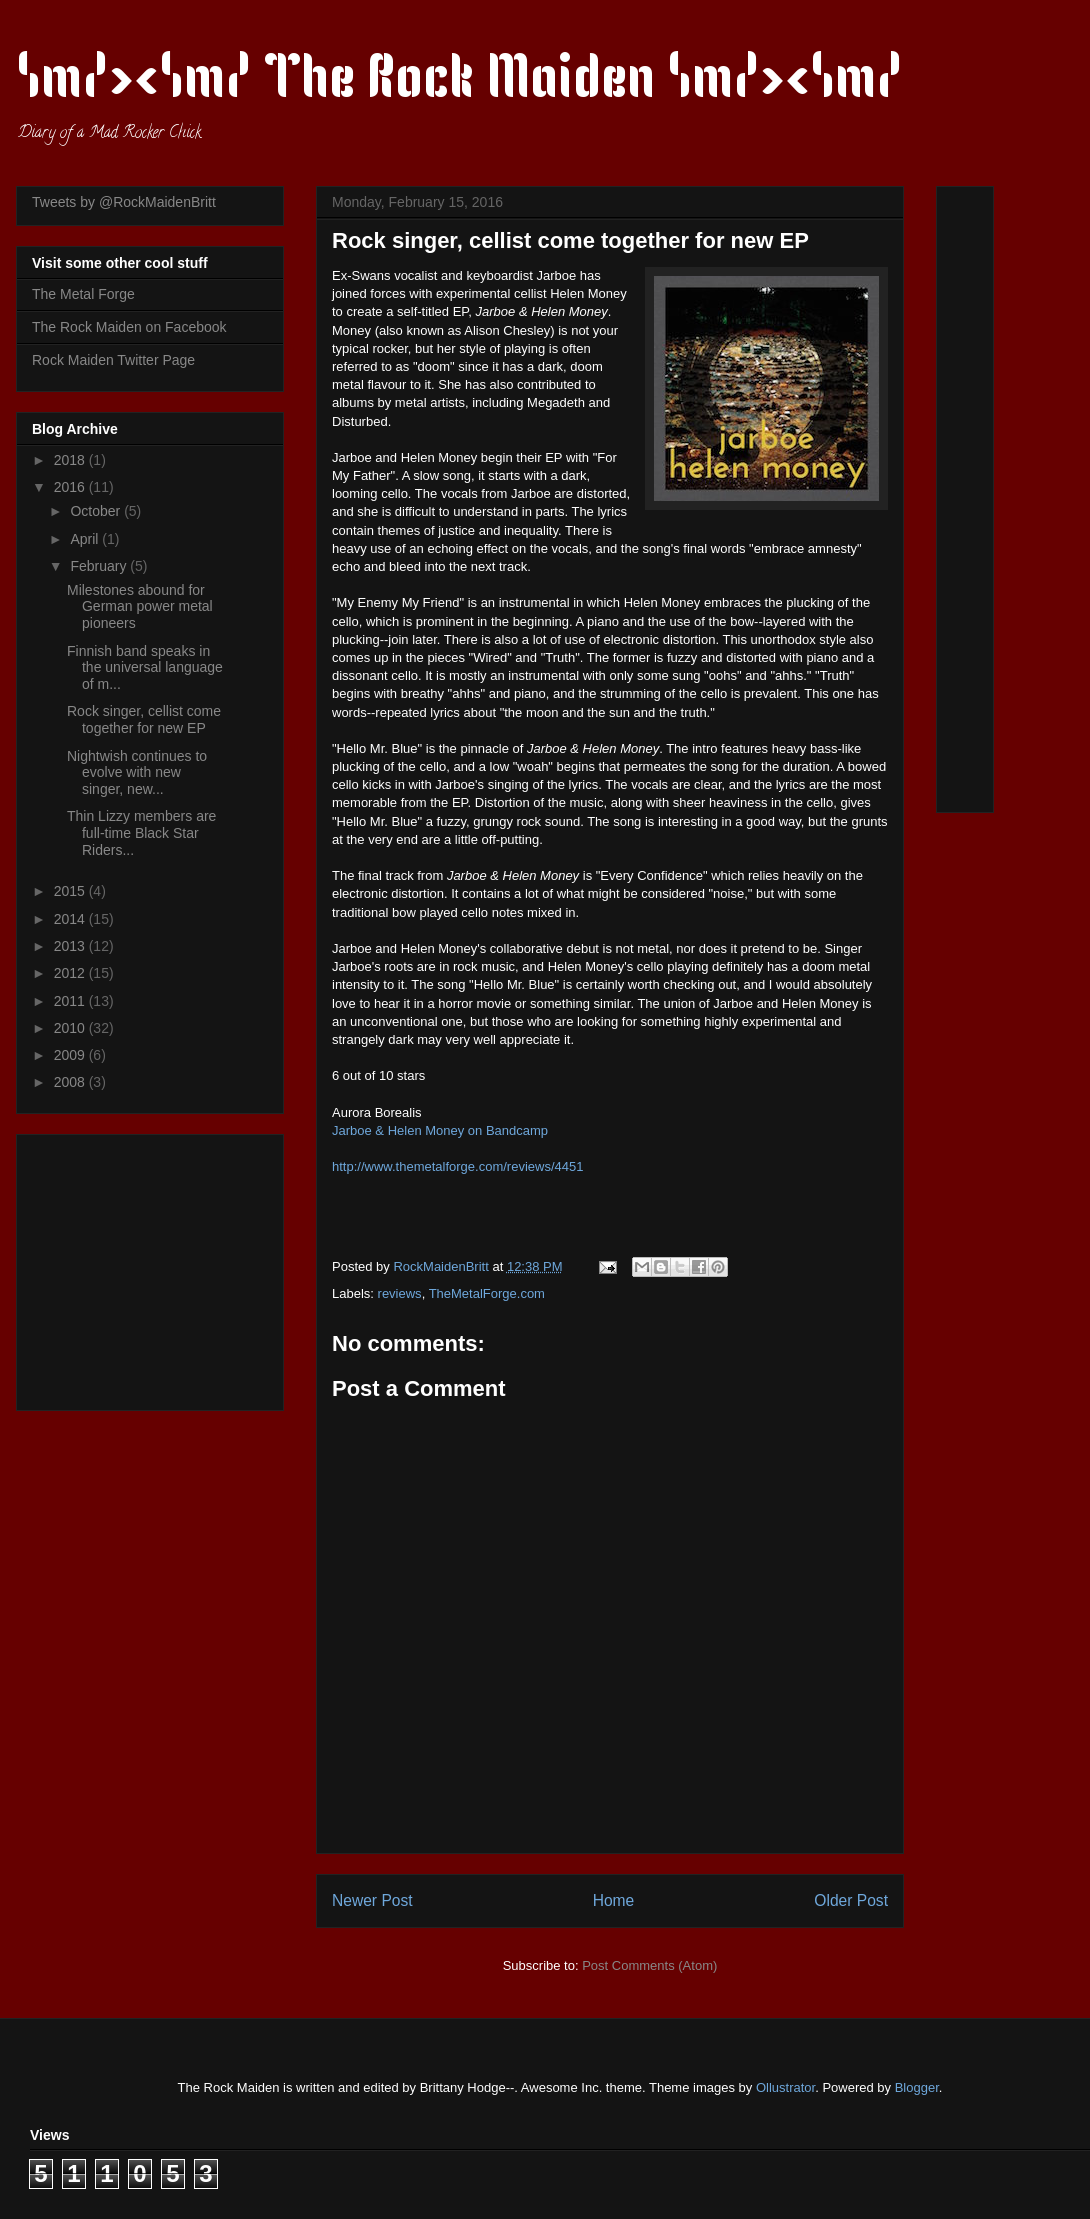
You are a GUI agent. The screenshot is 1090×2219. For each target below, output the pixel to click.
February (100, 566)
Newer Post (372, 1900)
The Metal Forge (83, 294)
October (97, 511)
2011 (71, 1001)
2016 (71, 487)
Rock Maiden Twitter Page (113, 360)
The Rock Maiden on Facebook (129, 327)
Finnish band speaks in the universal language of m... (145, 668)
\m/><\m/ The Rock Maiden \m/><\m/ (459, 82)
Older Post (851, 1900)
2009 (71, 1055)
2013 (71, 946)
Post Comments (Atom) (649, 1965)
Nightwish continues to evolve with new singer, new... (137, 773)
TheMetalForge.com (487, 1293)
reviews (400, 1293)
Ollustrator (785, 2087)
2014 (71, 919)
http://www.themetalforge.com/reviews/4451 (457, 1166)
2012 (71, 973)
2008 (71, 1082)
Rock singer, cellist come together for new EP (144, 719)
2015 (71, 891)
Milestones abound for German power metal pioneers (140, 607)
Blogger (917, 2087)
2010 (71, 1028)
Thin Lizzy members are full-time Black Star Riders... (141, 833)
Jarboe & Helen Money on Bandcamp (440, 1130)
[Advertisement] (157, 1267)
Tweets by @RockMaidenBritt (124, 202)
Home (614, 1900)
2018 (71, 460)
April (86, 539)
